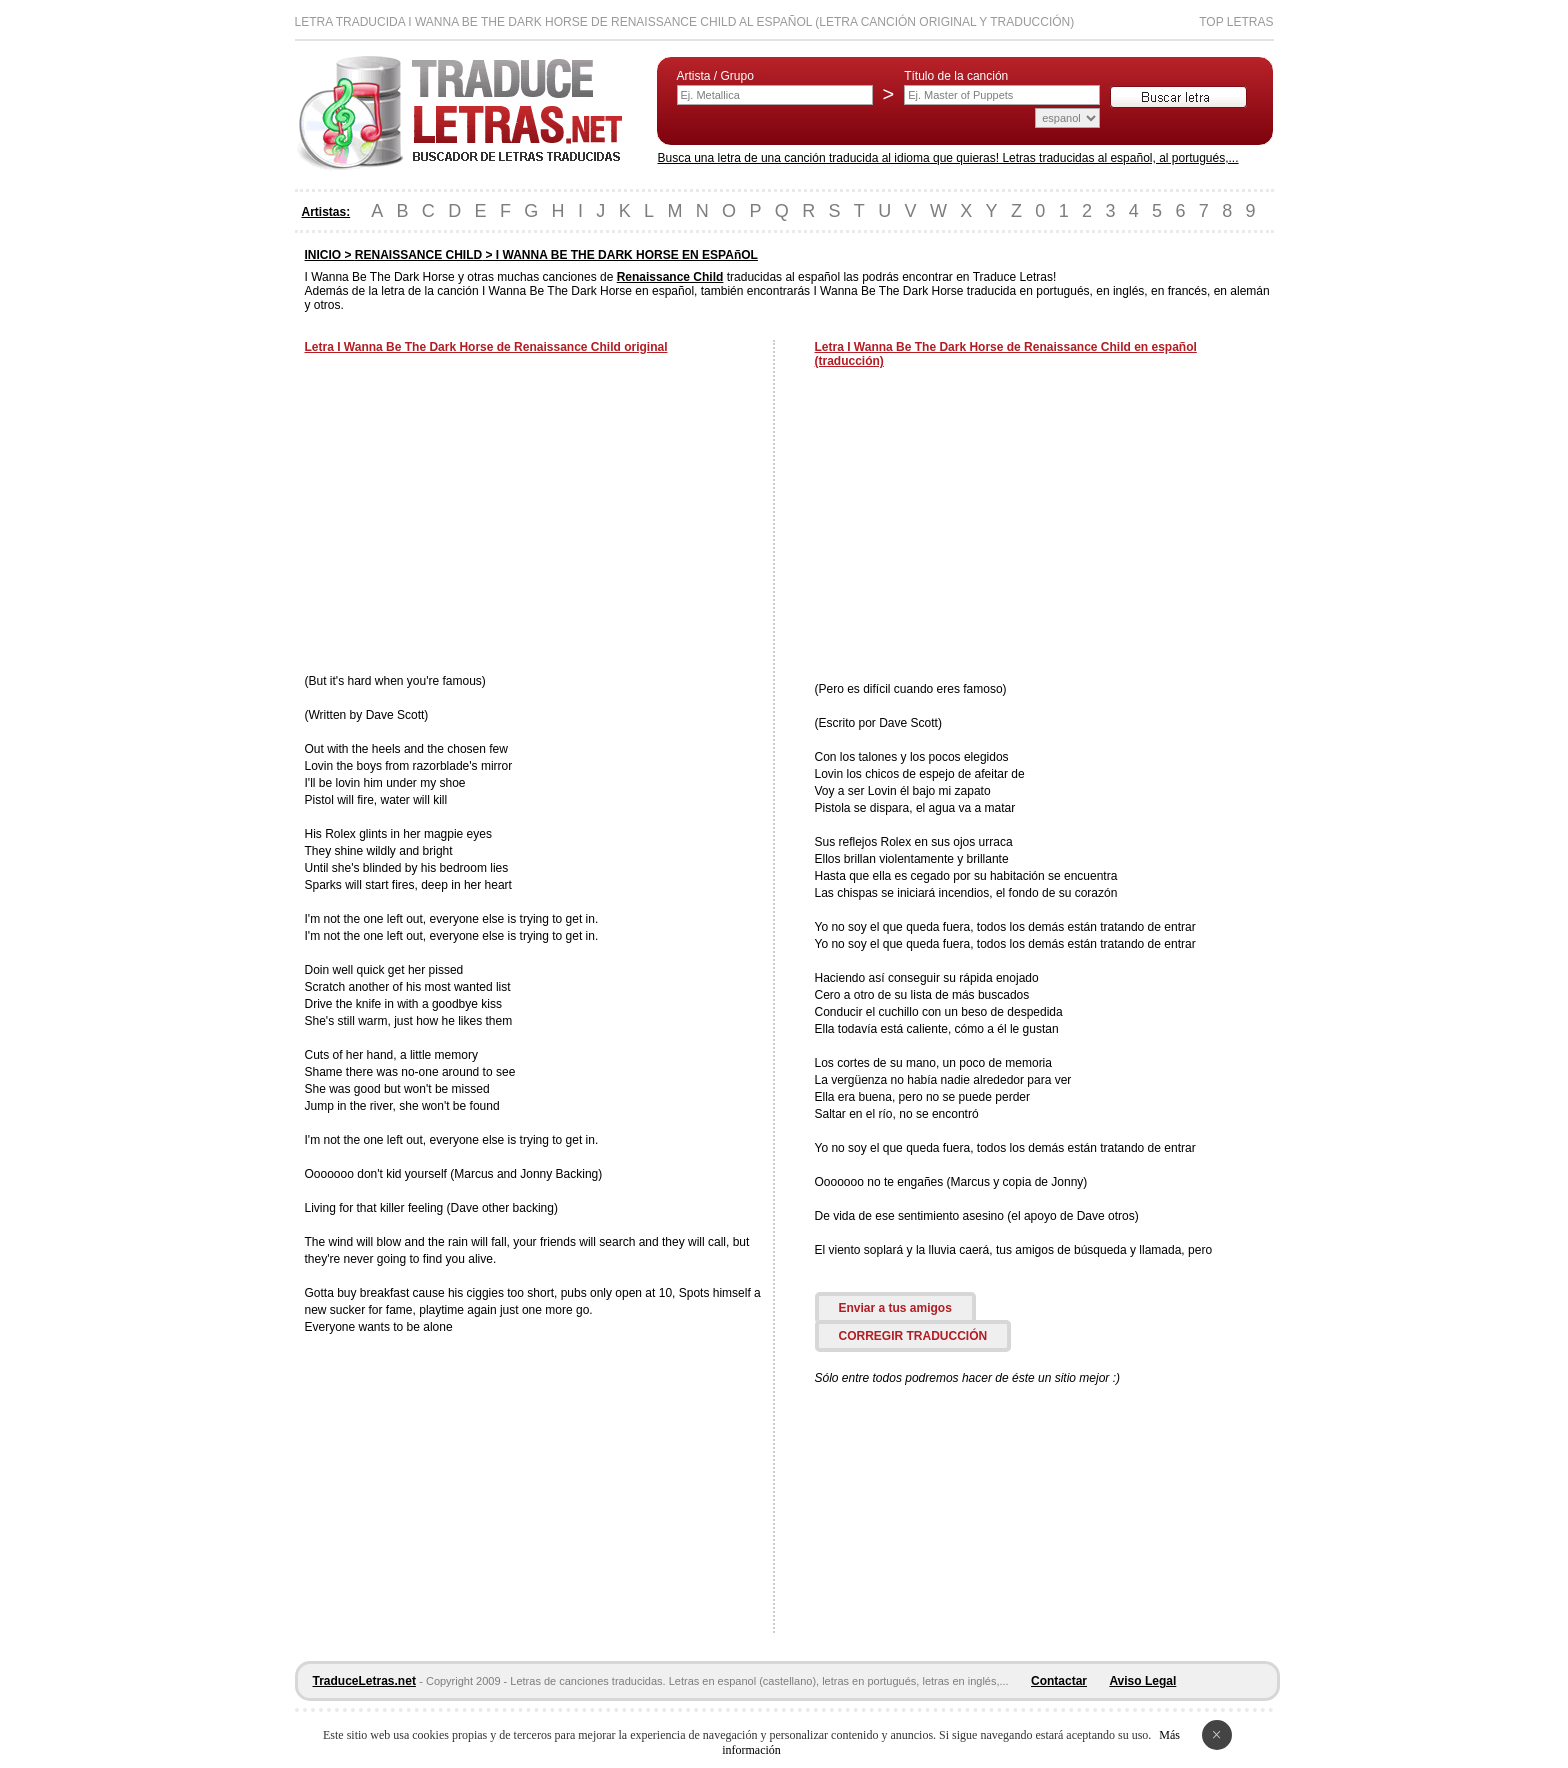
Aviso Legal (1142, 1681)
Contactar (1059, 1681)
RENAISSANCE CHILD (418, 255)
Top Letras (1236, 22)
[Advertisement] (473, 516)
